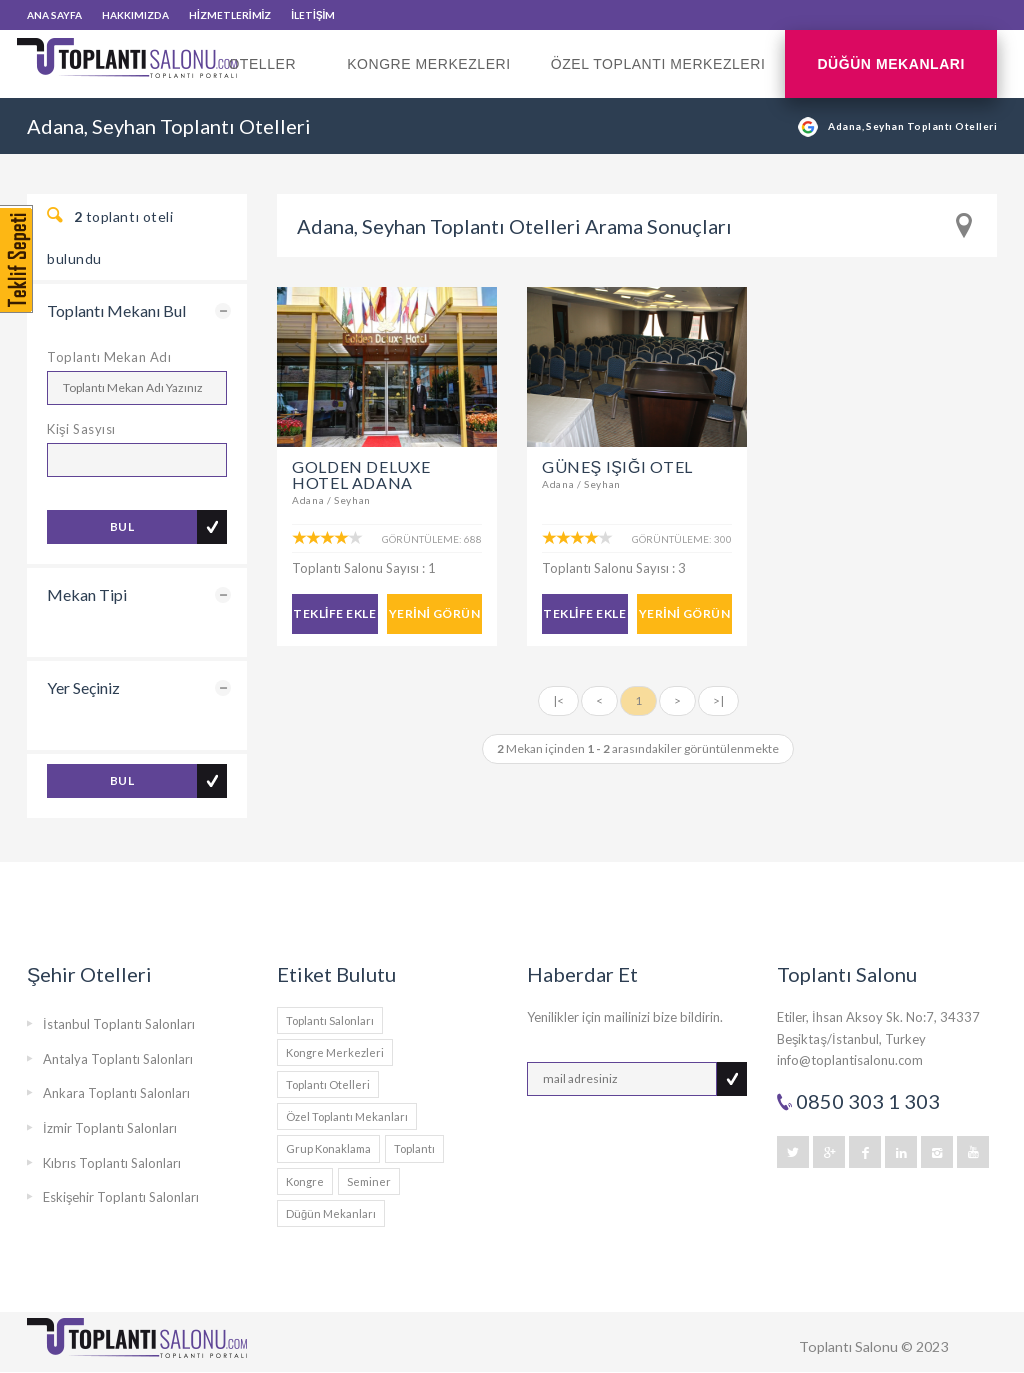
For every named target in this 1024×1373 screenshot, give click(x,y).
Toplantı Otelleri (328, 1084)
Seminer (369, 1181)
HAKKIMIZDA (135, 15)
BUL (122, 526)
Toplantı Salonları (330, 1020)
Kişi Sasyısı (81, 429)
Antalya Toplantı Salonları (118, 1059)
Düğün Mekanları (891, 64)
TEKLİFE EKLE (334, 613)
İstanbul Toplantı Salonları (119, 1024)
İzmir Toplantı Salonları (110, 1128)
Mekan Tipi (87, 594)
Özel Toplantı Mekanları (347, 1116)
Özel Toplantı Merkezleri (658, 64)
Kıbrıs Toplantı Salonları (112, 1163)
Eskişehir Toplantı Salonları (121, 1197)
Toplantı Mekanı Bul (116, 310)
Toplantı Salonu (848, 1346)
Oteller (267, 77)
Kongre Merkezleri (429, 64)
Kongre (305, 1181)
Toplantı (414, 1148)
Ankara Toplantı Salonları (116, 1093)
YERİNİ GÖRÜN (434, 613)
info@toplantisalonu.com (850, 1060)
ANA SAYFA (54, 15)
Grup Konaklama (328, 1148)
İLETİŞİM (313, 15)
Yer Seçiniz (83, 687)
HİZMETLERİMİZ (230, 15)
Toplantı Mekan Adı (109, 357)
